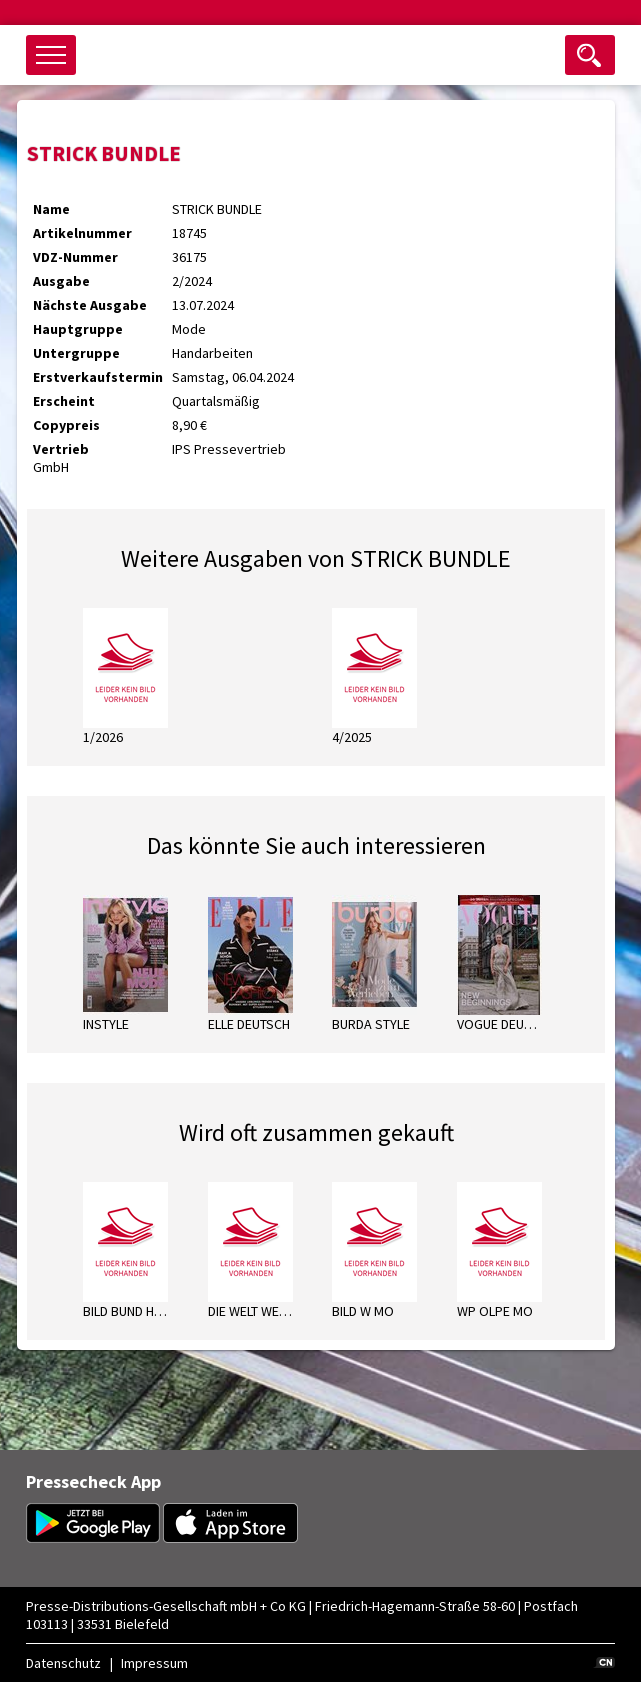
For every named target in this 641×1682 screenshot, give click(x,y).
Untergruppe (76, 353)
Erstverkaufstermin (98, 377)
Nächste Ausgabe (90, 305)
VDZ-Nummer (75, 257)
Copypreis (66, 425)
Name (51, 209)
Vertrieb (61, 449)
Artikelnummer (82, 233)
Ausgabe (61, 281)
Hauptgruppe (78, 329)
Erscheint (64, 401)
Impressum (154, 1663)
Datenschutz (63, 1663)
